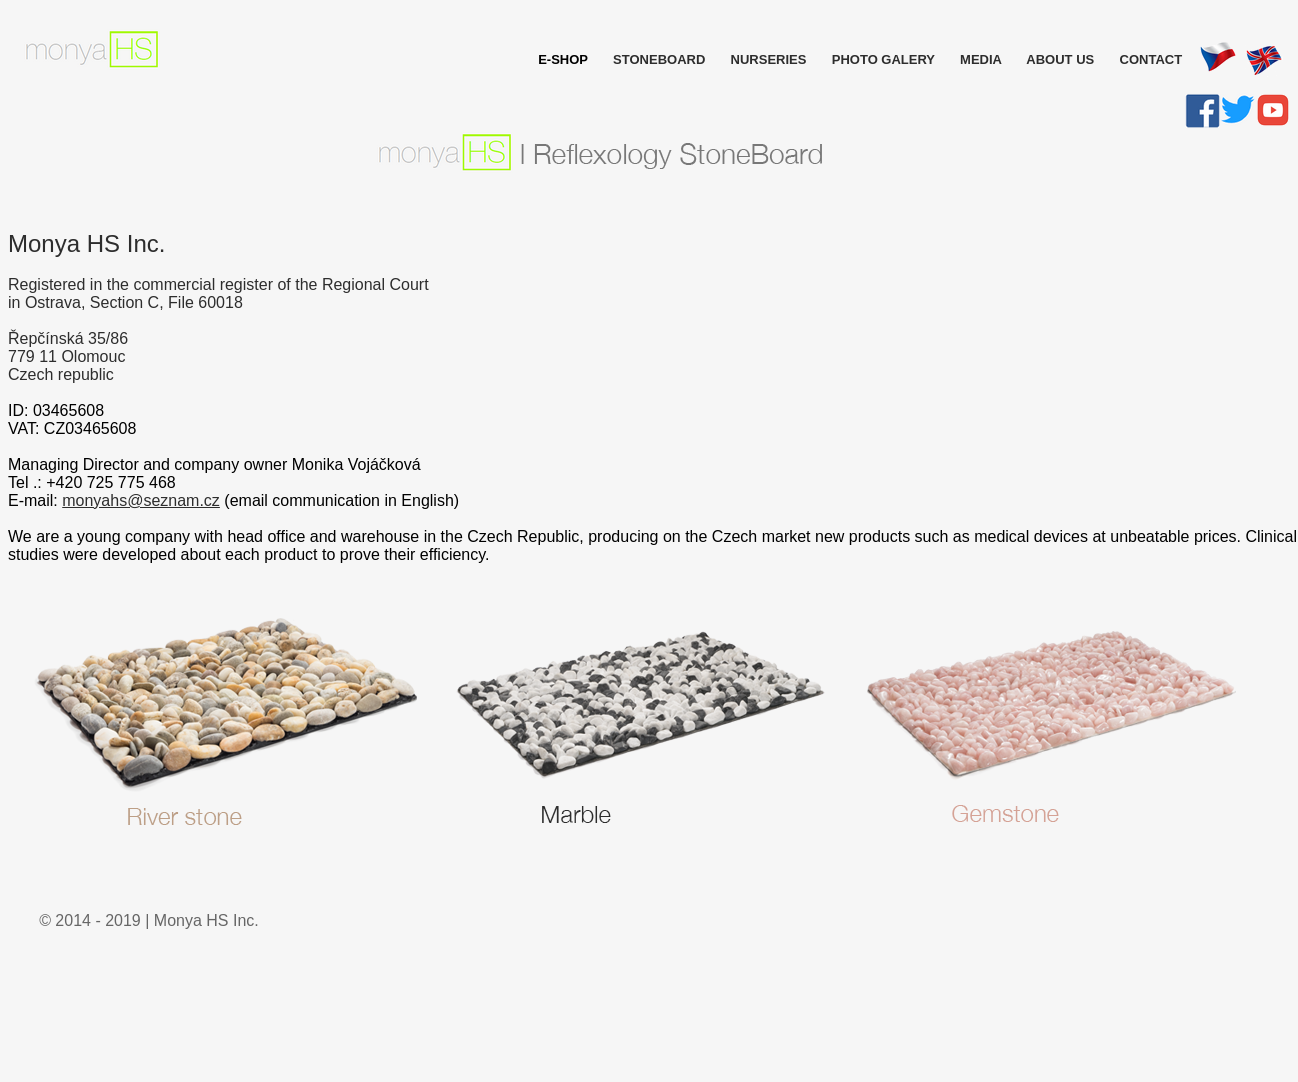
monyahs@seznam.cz (141, 500)
